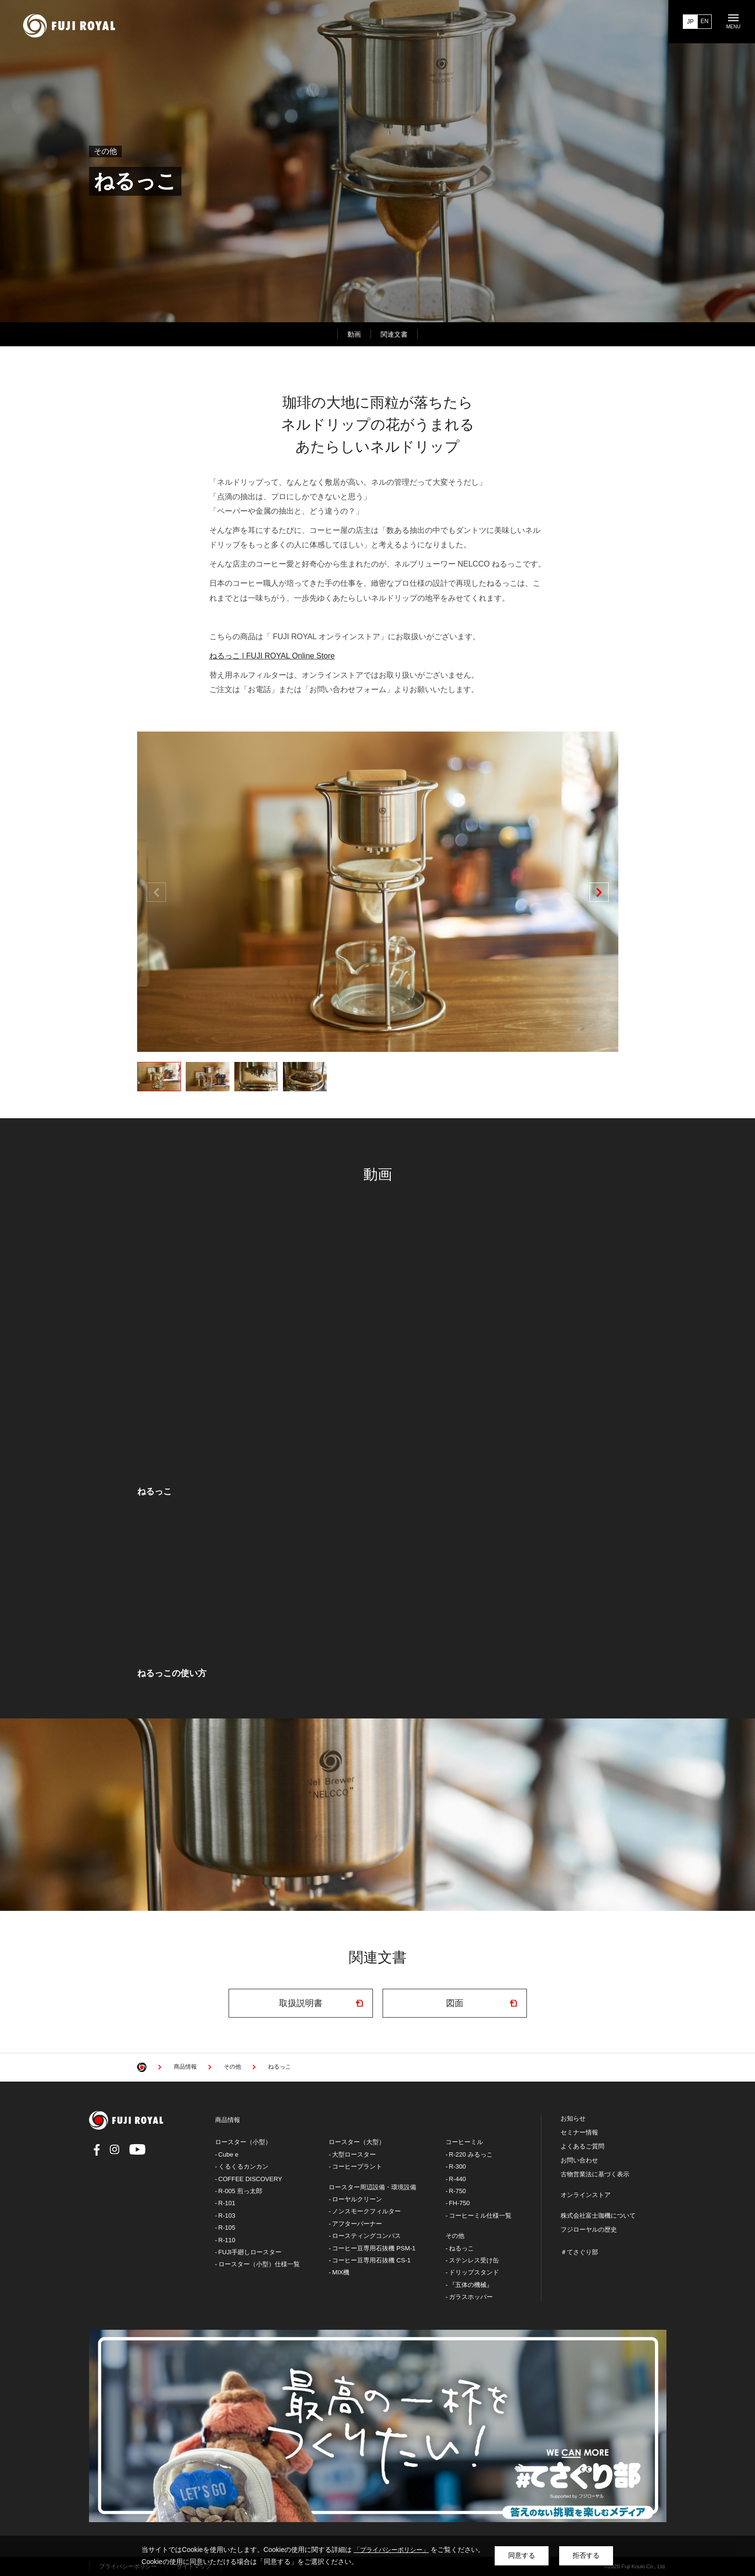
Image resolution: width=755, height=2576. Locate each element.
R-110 (226, 2240)
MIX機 (340, 2272)
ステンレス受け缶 (474, 2260)
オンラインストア (586, 2195)
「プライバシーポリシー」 (391, 2549)
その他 (455, 2235)
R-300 (457, 2166)
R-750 (457, 2191)
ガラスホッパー (471, 2296)
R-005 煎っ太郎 (240, 2191)
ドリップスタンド (474, 2272)
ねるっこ (461, 2248)
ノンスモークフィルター (366, 2211)
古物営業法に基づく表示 (595, 2174)
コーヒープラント (357, 2166)
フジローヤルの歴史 (589, 2229)
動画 (354, 334)
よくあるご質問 (582, 2146)
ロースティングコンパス (366, 2235)
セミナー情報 (579, 2132)
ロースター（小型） (243, 2142)
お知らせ (573, 2118)
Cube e (228, 2154)
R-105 (226, 2227)
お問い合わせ (579, 2160)
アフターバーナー (357, 2223)
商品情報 (227, 2119)
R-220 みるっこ (471, 2154)
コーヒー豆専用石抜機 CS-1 (371, 2260)
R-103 (226, 2215)
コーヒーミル (464, 2142)
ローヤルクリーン (357, 2199)
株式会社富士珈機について (598, 2215)
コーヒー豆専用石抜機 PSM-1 (373, 2248)
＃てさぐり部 (579, 2252)
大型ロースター (354, 2154)
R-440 (457, 2179)
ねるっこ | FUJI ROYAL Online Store (272, 656)
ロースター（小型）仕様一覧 (259, 2264)
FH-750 (459, 2203)
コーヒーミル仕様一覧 (480, 2215)
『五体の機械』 (471, 2284)
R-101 (226, 2203)
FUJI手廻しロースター (250, 2252)
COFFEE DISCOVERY (250, 2179)
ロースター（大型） (357, 2142)
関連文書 (394, 334)
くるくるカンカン (243, 2166)
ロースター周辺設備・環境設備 (372, 2187)
